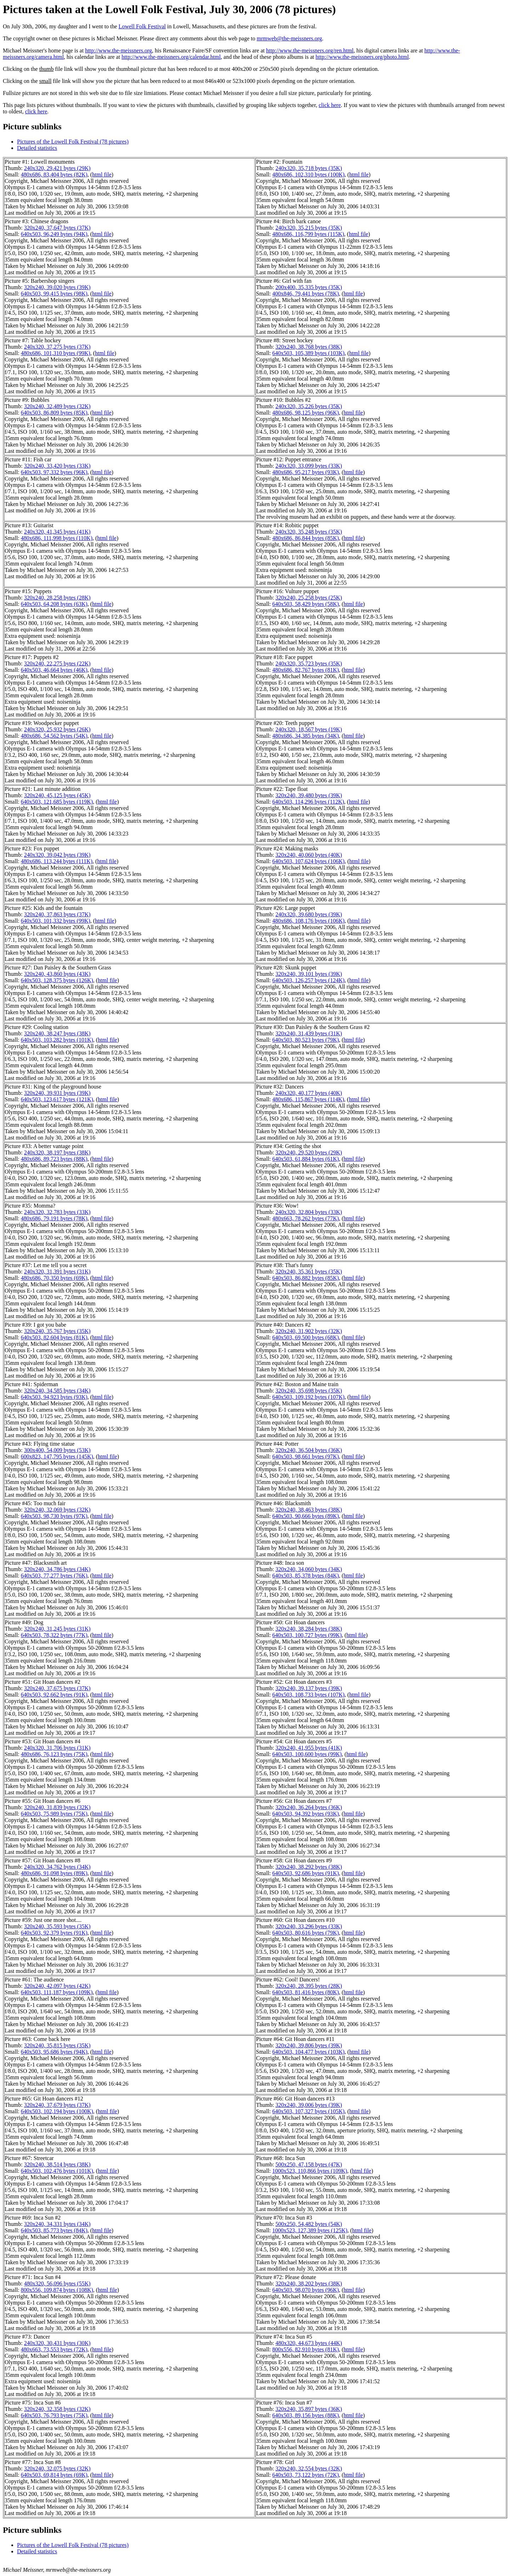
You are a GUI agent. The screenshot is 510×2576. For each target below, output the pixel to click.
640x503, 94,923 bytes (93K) (54, 1397)
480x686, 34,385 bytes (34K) (305, 736)
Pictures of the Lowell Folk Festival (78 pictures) (73, 142)
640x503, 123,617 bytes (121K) (57, 1099)
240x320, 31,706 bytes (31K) (57, 1748)
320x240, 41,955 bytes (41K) (309, 1748)
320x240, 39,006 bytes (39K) (309, 2105)
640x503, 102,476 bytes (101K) (57, 2171)
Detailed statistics (37, 148)
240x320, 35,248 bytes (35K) (309, 532)
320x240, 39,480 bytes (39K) (309, 795)
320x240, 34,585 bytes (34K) (57, 1391)
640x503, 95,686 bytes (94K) (54, 2052)
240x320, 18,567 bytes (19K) (309, 729)
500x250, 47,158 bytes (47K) (309, 2164)
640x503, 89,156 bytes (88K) (305, 2415)
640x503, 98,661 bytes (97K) (305, 1456)
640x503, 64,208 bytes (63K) (54, 604)
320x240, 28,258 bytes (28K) (57, 598)
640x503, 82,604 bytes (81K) (54, 1337)
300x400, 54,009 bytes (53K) (57, 1450)
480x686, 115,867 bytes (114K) (308, 1099)
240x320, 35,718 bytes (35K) (309, 168)
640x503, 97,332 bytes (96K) (54, 472)
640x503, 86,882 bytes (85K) (305, 1278)
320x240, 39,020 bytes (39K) (57, 287)
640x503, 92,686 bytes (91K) (305, 1873)
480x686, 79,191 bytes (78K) (54, 1218)
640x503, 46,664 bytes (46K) (54, 670)
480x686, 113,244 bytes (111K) (56, 861)
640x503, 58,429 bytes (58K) (305, 604)
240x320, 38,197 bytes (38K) (57, 1152)
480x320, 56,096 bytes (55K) (57, 2283)
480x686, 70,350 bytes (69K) (54, 1278)
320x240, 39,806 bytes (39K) (309, 2045)
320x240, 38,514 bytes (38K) (57, 2164)
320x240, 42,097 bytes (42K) (57, 1986)
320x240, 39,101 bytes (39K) (309, 974)
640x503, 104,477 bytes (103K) (308, 2052)
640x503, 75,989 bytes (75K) (54, 1814)
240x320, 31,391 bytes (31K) (57, 1272)
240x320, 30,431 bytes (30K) (57, 2343)
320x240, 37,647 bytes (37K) (57, 228)
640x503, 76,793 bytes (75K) (54, 2415)
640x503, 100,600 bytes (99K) (307, 1754)
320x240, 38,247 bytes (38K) (57, 1033)
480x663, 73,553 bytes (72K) (54, 2349)
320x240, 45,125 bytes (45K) (57, 795)
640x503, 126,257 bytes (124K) (308, 980)
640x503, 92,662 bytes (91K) (54, 1695)
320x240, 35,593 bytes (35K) (57, 1926)
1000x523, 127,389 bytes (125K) (309, 2230)
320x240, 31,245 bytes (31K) (57, 1629)
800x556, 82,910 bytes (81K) (305, 2349)
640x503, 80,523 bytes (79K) (305, 1040)
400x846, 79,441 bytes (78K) (305, 294)
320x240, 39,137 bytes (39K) (309, 1688)
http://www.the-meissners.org (118, 50)
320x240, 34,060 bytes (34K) (309, 1569)
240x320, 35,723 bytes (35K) (309, 663)
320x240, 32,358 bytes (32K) (57, 2409)
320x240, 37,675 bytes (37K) (57, 1688)
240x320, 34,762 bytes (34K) (57, 1867)
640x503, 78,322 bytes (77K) (54, 1635)
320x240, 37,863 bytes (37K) (57, 914)
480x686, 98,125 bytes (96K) (305, 413)
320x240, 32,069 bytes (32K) (57, 1510)
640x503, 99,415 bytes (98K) (54, 294)
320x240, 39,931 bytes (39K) (57, 1093)
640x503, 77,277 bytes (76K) (54, 1576)
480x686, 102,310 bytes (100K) (308, 174)
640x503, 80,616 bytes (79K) (305, 1933)
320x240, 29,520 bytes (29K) (309, 1152)
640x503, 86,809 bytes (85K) (54, 413)
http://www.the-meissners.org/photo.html (362, 57)
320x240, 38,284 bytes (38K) (309, 1629)
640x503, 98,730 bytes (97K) (54, 1516)
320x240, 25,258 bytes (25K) (309, 598)
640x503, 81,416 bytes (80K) (305, 1992)
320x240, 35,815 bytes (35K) (57, 2045)
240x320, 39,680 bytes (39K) (309, 914)
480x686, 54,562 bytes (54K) (54, 736)
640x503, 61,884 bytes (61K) (305, 1159)
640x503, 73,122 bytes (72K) (305, 2475)
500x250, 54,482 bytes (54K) (309, 2224)
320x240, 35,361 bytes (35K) (309, 1272)
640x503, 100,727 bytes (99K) (307, 1635)
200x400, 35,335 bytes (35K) (309, 287)
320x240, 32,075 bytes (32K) (57, 2468)
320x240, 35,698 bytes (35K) (309, 1391)
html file (102, 174)
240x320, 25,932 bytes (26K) (57, 729)
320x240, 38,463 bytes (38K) (309, 1510)
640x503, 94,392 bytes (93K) (305, 1814)
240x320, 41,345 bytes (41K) (57, 532)
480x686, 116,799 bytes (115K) (308, 234)
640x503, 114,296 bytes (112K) (308, 802)
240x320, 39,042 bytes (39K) (57, 855)
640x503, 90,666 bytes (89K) (305, 1516)
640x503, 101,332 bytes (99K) (55, 921)
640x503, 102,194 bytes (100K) (57, 2111)
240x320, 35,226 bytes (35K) (309, 406)
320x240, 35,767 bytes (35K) (57, 1331)
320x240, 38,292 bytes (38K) (309, 1867)
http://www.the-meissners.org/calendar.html (171, 57)
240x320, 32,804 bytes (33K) (309, 1212)
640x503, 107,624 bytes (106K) (308, 861)
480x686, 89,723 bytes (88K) (54, 1159)
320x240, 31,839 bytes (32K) (57, 1807)
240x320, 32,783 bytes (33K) (57, 1212)
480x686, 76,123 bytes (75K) (54, 1754)
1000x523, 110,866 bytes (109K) (309, 2171)
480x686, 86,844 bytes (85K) (305, 538)
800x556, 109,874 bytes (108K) (57, 2290)
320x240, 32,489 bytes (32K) (57, 406)
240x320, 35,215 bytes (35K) (309, 228)
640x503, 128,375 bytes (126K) (57, 980)
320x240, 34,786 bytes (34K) (57, 1569)
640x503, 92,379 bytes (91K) (54, 1933)
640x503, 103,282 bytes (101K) (57, 1040)
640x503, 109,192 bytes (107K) (308, 1397)
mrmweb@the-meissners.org (289, 38)
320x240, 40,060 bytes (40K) (309, 855)
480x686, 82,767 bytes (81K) (305, 670)
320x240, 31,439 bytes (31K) (309, 1033)
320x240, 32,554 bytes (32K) (309, 2468)
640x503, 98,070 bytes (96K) (305, 2290)
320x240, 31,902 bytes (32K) (309, 1331)
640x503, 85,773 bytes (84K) (54, 2230)
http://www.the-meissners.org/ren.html (309, 50)
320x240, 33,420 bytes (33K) (57, 466)
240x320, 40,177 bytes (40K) (309, 1093)
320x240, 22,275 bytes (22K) (57, 663)
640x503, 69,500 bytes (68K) (305, 1337)
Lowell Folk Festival (142, 26)
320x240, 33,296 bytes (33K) (309, 1926)
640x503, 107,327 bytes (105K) (308, 2111)
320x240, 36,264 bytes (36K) (309, 1807)
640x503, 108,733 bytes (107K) (308, 1695)
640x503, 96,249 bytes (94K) (54, 234)
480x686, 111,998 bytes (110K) (56, 538)
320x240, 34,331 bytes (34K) (57, 2224)
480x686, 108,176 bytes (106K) (308, 921)
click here (330, 105)
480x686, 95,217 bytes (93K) (305, 472)
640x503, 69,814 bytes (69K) (54, 2475)
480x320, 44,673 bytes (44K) (309, 2343)
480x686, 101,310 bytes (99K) (55, 353)
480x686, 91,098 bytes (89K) (54, 1873)
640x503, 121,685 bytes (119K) (57, 802)
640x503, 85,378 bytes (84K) (305, 1576)
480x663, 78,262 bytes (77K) (305, 1218)
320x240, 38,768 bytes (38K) (309, 347)
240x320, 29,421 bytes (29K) (57, 168)
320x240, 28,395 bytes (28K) (309, 1986)
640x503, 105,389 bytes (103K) (308, 353)
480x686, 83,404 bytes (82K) (54, 174)
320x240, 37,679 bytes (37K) (57, 2105)
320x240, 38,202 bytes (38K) (309, 2283)
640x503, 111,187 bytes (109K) (57, 1992)
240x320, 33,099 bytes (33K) (309, 466)
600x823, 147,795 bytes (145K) (57, 1456)
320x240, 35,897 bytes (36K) (309, 2409)
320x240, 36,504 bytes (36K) (309, 1450)
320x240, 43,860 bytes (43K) (57, 974)
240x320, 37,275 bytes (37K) (57, 347)
